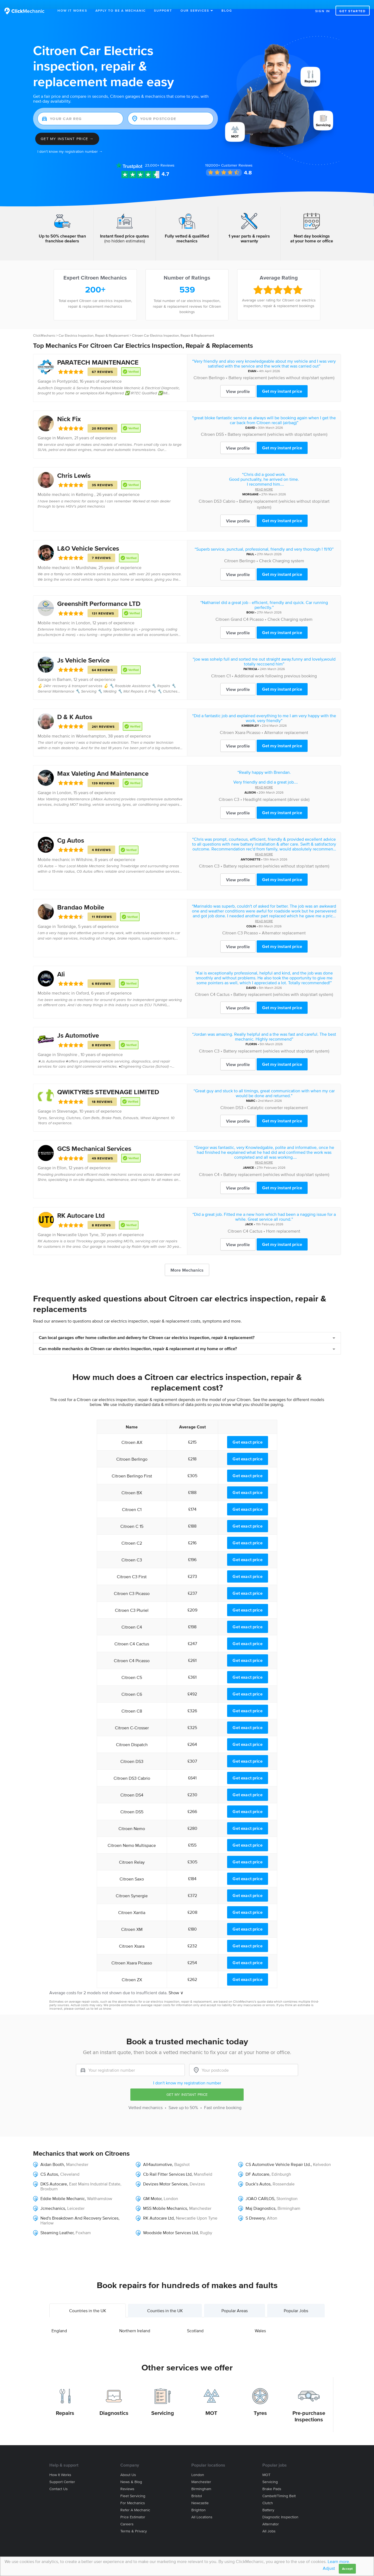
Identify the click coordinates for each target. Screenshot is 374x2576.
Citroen (201, 368)
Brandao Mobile (80, 898)
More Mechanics (187, 1261)
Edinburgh (281, 2165)
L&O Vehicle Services (88, 539)
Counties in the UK (165, 2301)
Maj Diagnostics (260, 2199)
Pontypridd (67, 372)
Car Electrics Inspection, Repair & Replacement (94, 326)
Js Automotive (78, 1026)
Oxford (82, 984)
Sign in (322, 11)
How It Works (72, 10)
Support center (62, 2473)
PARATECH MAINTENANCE (97, 353)
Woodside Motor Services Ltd (170, 2223)
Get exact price (247, 1433)
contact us (82, 1999)
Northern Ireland (134, 2321)
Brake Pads (271, 2480)
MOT (211, 2404)
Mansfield (203, 2165)
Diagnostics (113, 2404)
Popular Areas (234, 2301)
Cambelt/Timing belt (279, 2487)
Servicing (162, 2404)
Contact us (58, 2480)
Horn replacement (283, 1222)
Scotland (195, 2321)
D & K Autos (74, 708)
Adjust (329, 2568)
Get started (352, 11)
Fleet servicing (132, 2487)
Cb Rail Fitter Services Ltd (167, 2165)
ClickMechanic (44, 326)
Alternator (270, 2515)
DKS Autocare (53, 2174)
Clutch (267, 2494)
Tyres (260, 2404)
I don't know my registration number (187, 2073)
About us (128, 2466)
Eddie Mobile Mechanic (62, 2189)
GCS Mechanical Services (94, 1139)
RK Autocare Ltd (81, 1206)
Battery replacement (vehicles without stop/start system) (281, 368)
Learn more (338, 2561)
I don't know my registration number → (70, 143)
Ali (61, 965)
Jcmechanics (52, 2199)
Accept (347, 2568)
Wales (260, 2321)
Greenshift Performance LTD (98, 594)
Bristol (196, 2487)
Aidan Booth (52, 2155)
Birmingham (289, 2199)
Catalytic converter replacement (277, 1098)
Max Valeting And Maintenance (103, 764)
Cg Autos (70, 831)
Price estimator (132, 2508)
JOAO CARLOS (260, 2189)
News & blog (131, 2473)
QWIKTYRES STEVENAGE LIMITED (108, 1083)
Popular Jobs (296, 2301)
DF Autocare (257, 2165)
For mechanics (132, 2494)
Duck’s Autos (258, 2174)
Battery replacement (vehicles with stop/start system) (277, 425)
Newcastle (200, 2494)
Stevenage (67, 1102)
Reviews (160, 156)
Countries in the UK (87, 2301)
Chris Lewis (74, 466)
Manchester (77, 2155)
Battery (268, 2501)
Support (163, 10)
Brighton (198, 2501)
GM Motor (152, 2189)
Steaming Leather (56, 2223)
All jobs (269, 2522)
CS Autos (49, 2165)
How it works (60, 2466)
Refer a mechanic (135, 2501)
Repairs (65, 2404)
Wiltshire (84, 850)
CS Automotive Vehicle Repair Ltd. (278, 2155)
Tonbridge (66, 917)
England (59, 2321)
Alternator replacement (286, 723)
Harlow (47, 2213)
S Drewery (255, 2209)
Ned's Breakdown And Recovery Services (79, 2209)
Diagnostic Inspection (280, 2508)
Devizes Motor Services (165, 2174)
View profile (238, 382)
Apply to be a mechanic (120, 10)
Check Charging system (281, 551)
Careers (127, 2515)
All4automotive (157, 2155)
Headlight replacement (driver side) (276, 790)
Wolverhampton (91, 727)
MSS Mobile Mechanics (165, 2199)
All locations (201, 2508)
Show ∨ (176, 1983)
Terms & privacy (133, 2522)
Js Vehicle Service (83, 651)
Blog (226, 10)
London (83, 613)
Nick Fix (69, 409)
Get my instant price (282, 381)
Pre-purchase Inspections (308, 2407)
